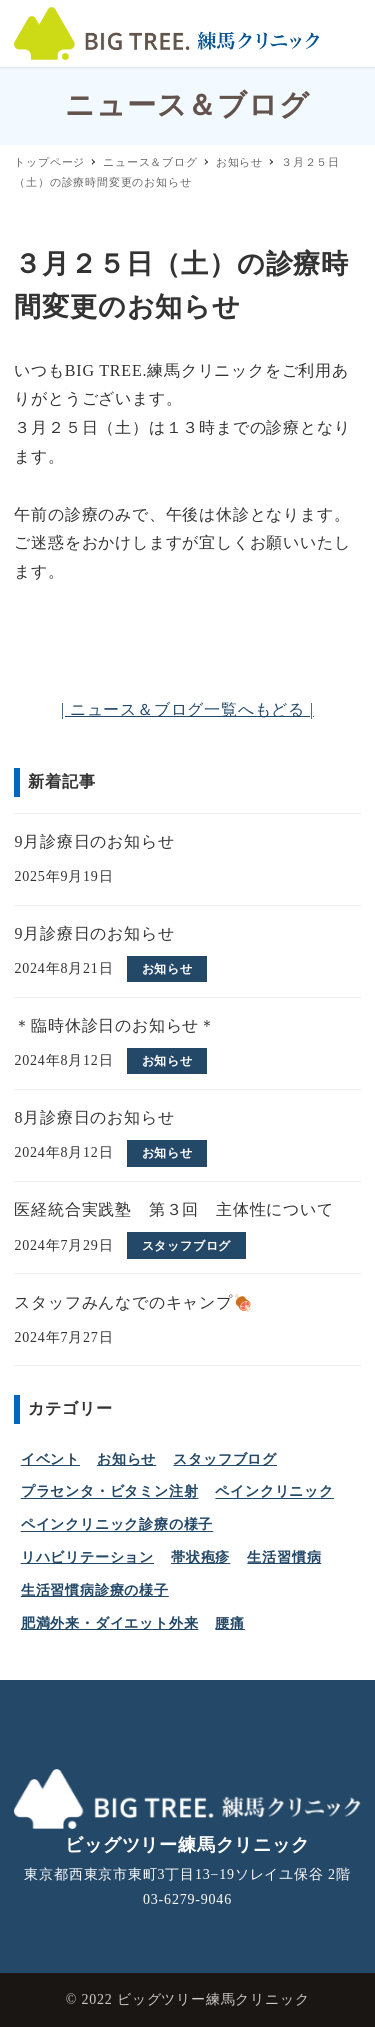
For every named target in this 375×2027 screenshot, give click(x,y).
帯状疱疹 (200, 1557)
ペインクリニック (274, 1492)
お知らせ (126, 1459)
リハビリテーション (87, 1557)
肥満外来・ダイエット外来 (110, 1623)
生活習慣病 (284, 1557)
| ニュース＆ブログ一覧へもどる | (187, 709)
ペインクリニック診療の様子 (117, 1525)
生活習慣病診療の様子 (95, 1590)
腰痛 (230, 1623)
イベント (50, 1459)
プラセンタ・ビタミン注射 (110, 1492)
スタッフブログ (225, 1459)
